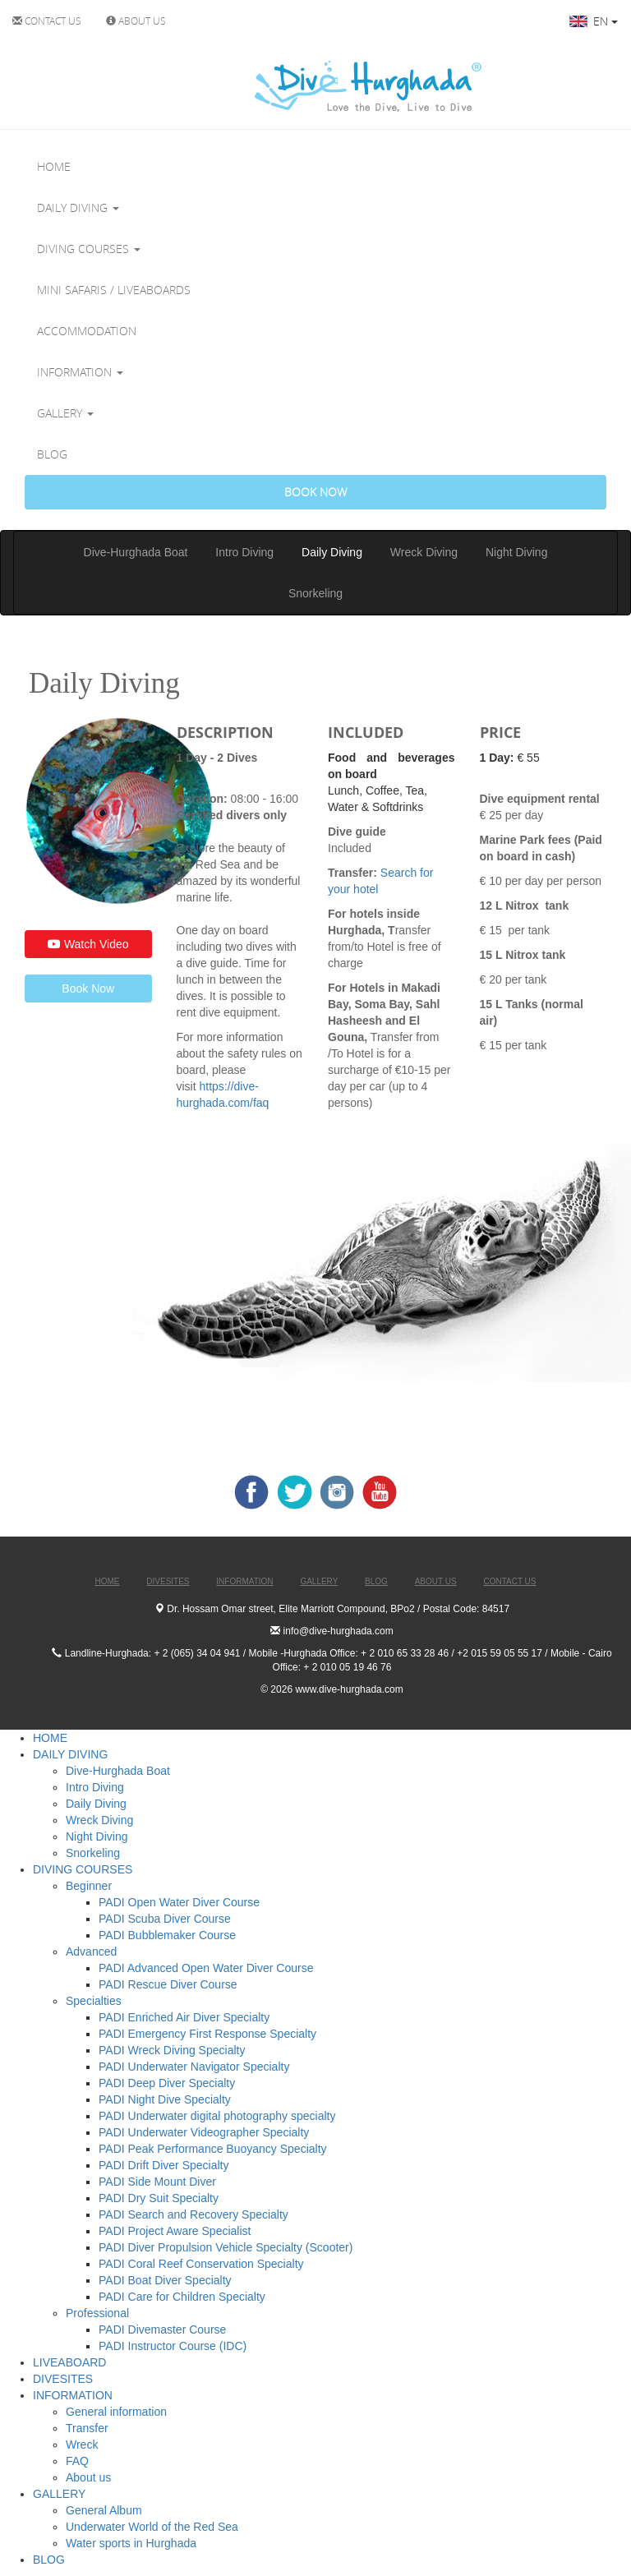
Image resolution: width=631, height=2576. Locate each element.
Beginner (89, 1885)
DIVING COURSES (88, 248)
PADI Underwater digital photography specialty (217, 2115)
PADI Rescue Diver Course (168, 1984)
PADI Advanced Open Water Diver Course (206, 1968)
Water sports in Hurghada (131, 2543)
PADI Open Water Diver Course (179, 1902)
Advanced (91, 1951)
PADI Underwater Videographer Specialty (204, 2132)
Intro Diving (244, 552)
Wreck (82, 2444)
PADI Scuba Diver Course (165, 1918)
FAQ (77, 2461)
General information (116, 2411)
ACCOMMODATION (86, 331)
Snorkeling (315, 593)
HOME (54, 166)
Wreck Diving (424, 552)
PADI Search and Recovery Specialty (193, 2214)
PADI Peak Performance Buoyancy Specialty (213, 2148)
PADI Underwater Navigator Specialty (194, 2066)
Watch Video (88, 944)
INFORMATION (80, 372)
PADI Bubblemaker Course (167, 1935)
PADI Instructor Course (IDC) (172, 2346)
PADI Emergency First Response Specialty (207, 2033)
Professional (97, 2313)
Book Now (88, 988)
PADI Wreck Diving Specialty (172, 2050)
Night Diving (516, 552)
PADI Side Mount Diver (157, 2181)
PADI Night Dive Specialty (165, 2099)
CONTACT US (46, 20)
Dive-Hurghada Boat (136, 552)
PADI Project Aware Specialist (175, 2230)
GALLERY (65, 413)
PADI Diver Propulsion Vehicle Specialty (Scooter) (225, 2247)
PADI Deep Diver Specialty (167, 2083)
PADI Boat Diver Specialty (165, 2280)
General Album (104, 2510)
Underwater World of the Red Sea (152, 2526)
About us (88, 2477)
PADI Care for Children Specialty (182, 2296)
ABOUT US (136, 20)
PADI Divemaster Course (162, 2329)
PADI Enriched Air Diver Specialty (184, 2017)
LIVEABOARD (69, 2362)
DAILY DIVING (78, 207)
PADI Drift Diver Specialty (163, 2165)
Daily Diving (332, 552)
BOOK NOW (315, 492)
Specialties (94, 2000)
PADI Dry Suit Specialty (159, 2198)
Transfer (87, 2428)
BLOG (52, 454)
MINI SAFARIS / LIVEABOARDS (114, 289)
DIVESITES (63, 2378)
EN (593, 21)
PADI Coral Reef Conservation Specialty (201, 2263)
